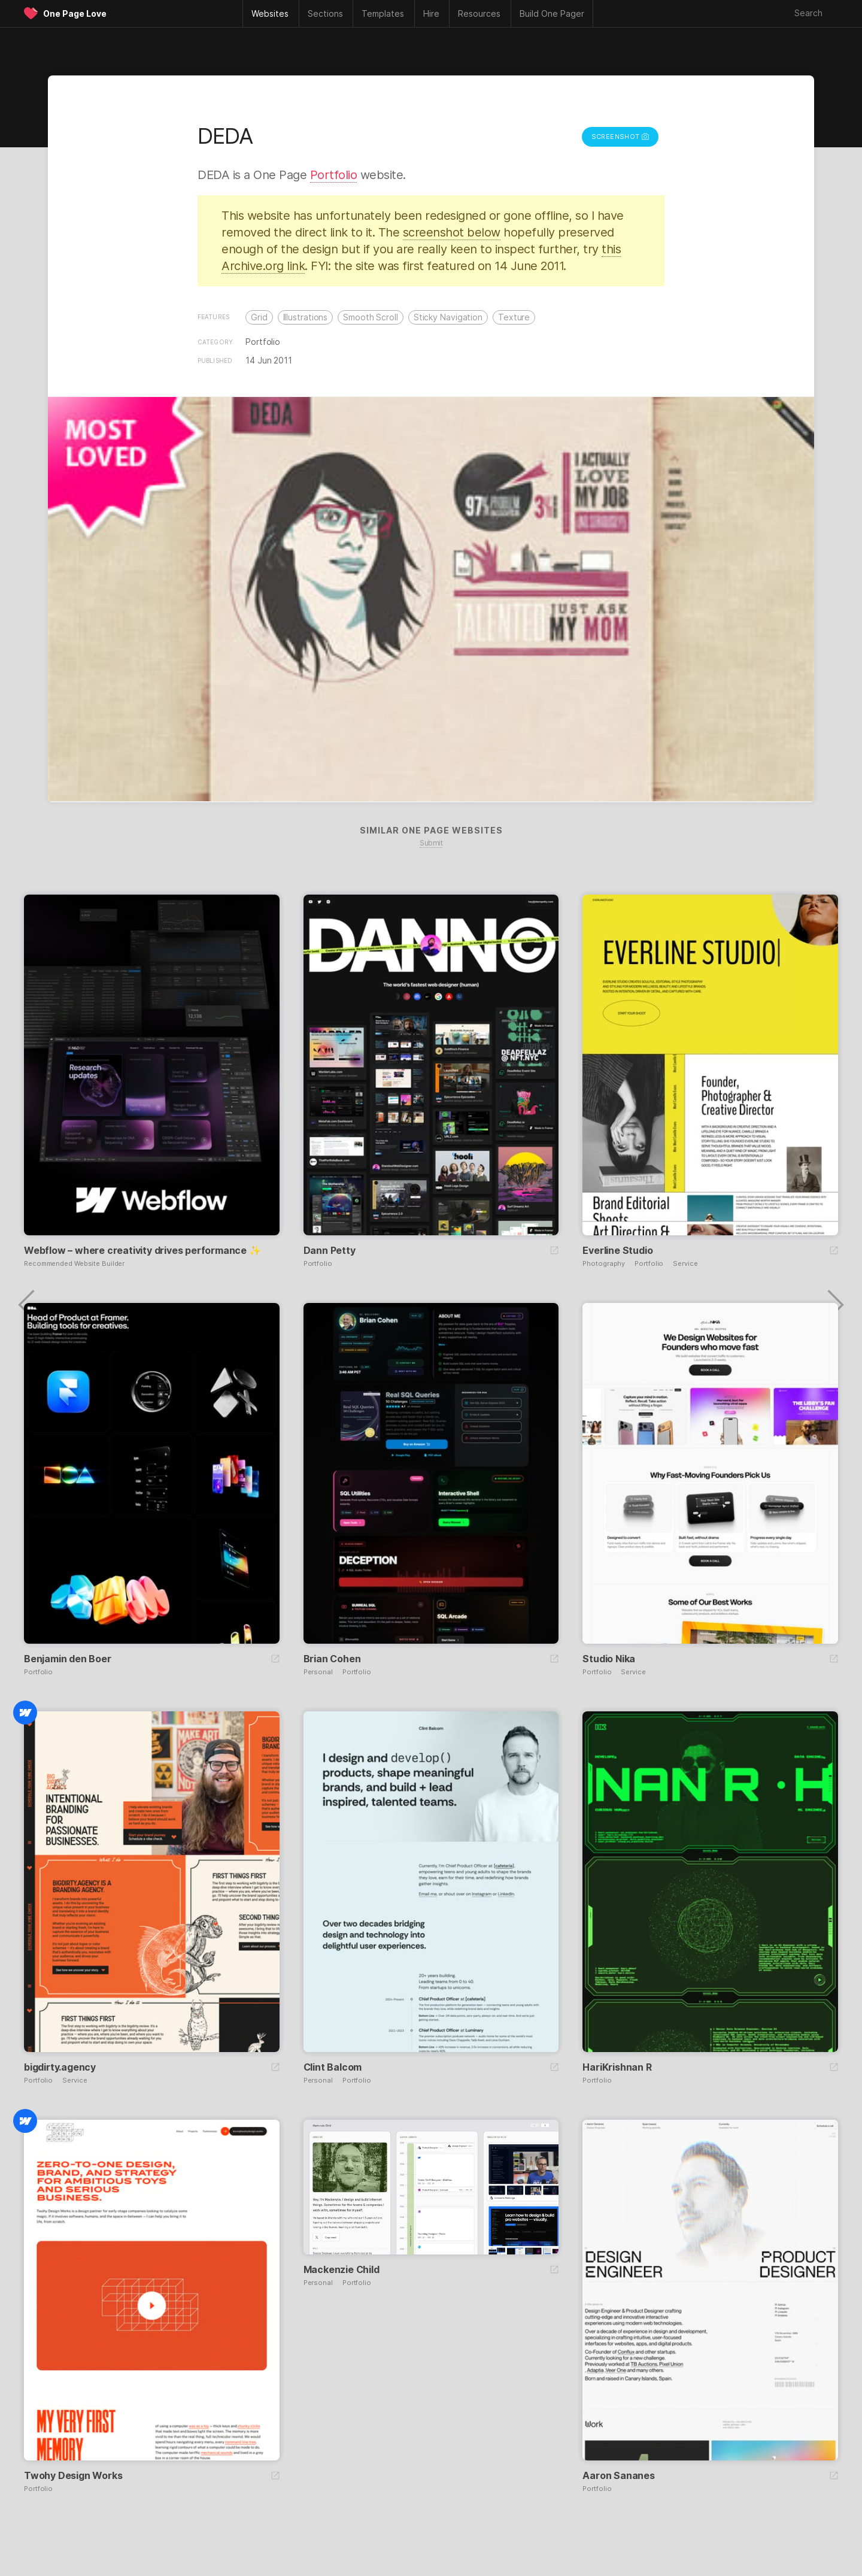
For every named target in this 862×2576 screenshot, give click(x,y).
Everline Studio (617, 1250)
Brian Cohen (332, 1659)
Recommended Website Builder (74, 1263)
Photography (603, 1263)
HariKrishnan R (616, 2067)
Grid (259, 317)
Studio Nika (608, 1659)
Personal (318, 1672)
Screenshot (620, 136)
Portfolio (333, 175)
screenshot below (451, 232)
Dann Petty (329, 1250)
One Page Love (75, 13)
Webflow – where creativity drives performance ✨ (142, 1250)
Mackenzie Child (341, 2269)
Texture (514, 317)
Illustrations (305, 317)
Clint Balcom (332, 2067)
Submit (431, 842)
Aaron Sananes (618, 2475)
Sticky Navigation (448, 317)
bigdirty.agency (60, 2067)
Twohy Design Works (73, 2475)
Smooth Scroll (370, 317)
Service (685, 1263)
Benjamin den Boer (67, 1659)
